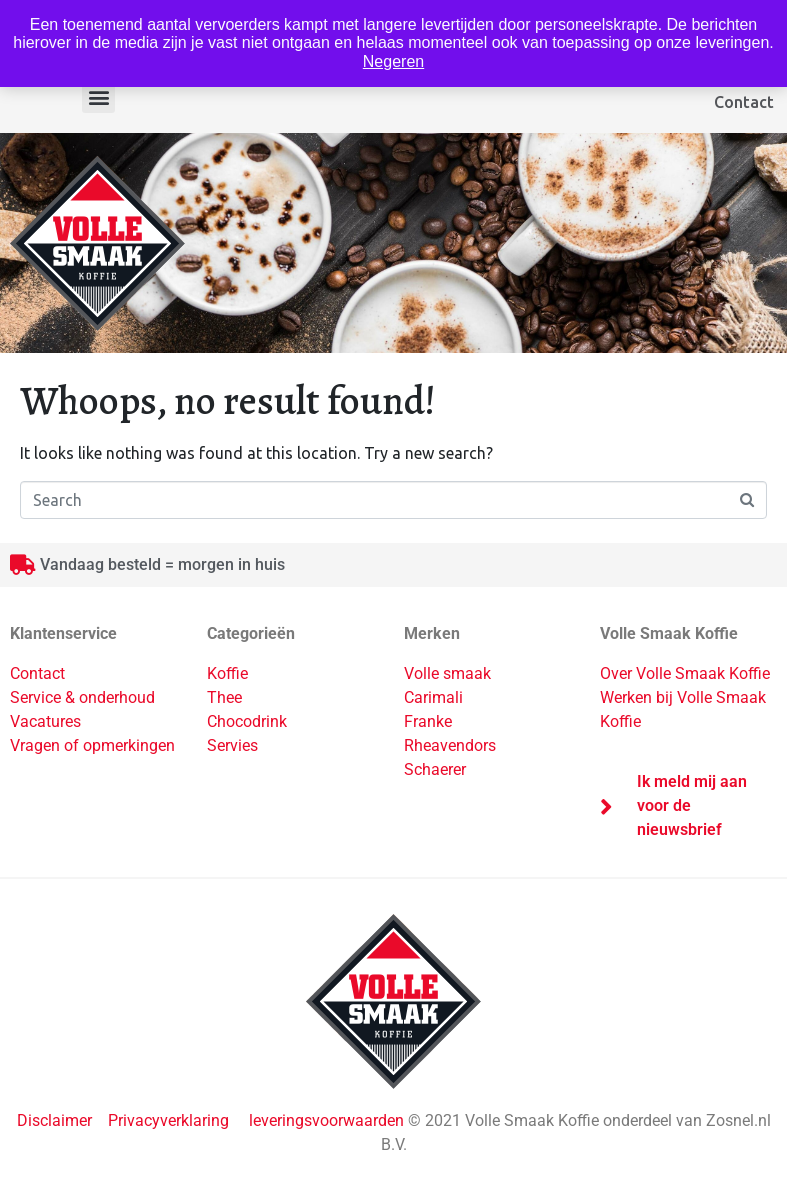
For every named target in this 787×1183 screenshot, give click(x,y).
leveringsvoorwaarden (326, 1120)
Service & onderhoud (82, 697)
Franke (428, 721)
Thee (224, 697)
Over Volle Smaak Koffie (685, 673)
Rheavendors (450, 745)
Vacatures (45, 721)
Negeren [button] (393, 61)
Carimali (433, 697)
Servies (232, 745)
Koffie (227, 673)
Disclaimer (56, 1120)
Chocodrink (247, 721)
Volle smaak (447, 673)
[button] (98, 96)
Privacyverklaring (168, 1120)
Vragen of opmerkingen (92, 745)
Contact (744, 102)
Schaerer (435, 769)
